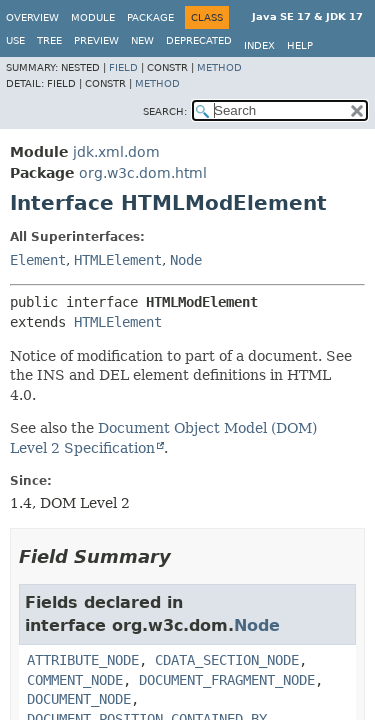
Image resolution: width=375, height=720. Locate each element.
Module (93, 17)
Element (38, 260)
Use (15, 40)
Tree (49, 40)
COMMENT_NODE (75, 680)
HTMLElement (118, 260)
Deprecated (199, 40)
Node (186, 260)
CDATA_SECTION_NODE (227, 660)
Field (123, 67)
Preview (96, 40)
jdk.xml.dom (116, 152)
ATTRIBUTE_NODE (83, 660)
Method (219, 67)
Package (150, 17)
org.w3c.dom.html (143, 173)
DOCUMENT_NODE (79, 699)
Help (300, 45)
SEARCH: (165, 111)
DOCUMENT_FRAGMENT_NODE (227, 680)
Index (259, 45)
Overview (32, 17)
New (142, 40)
